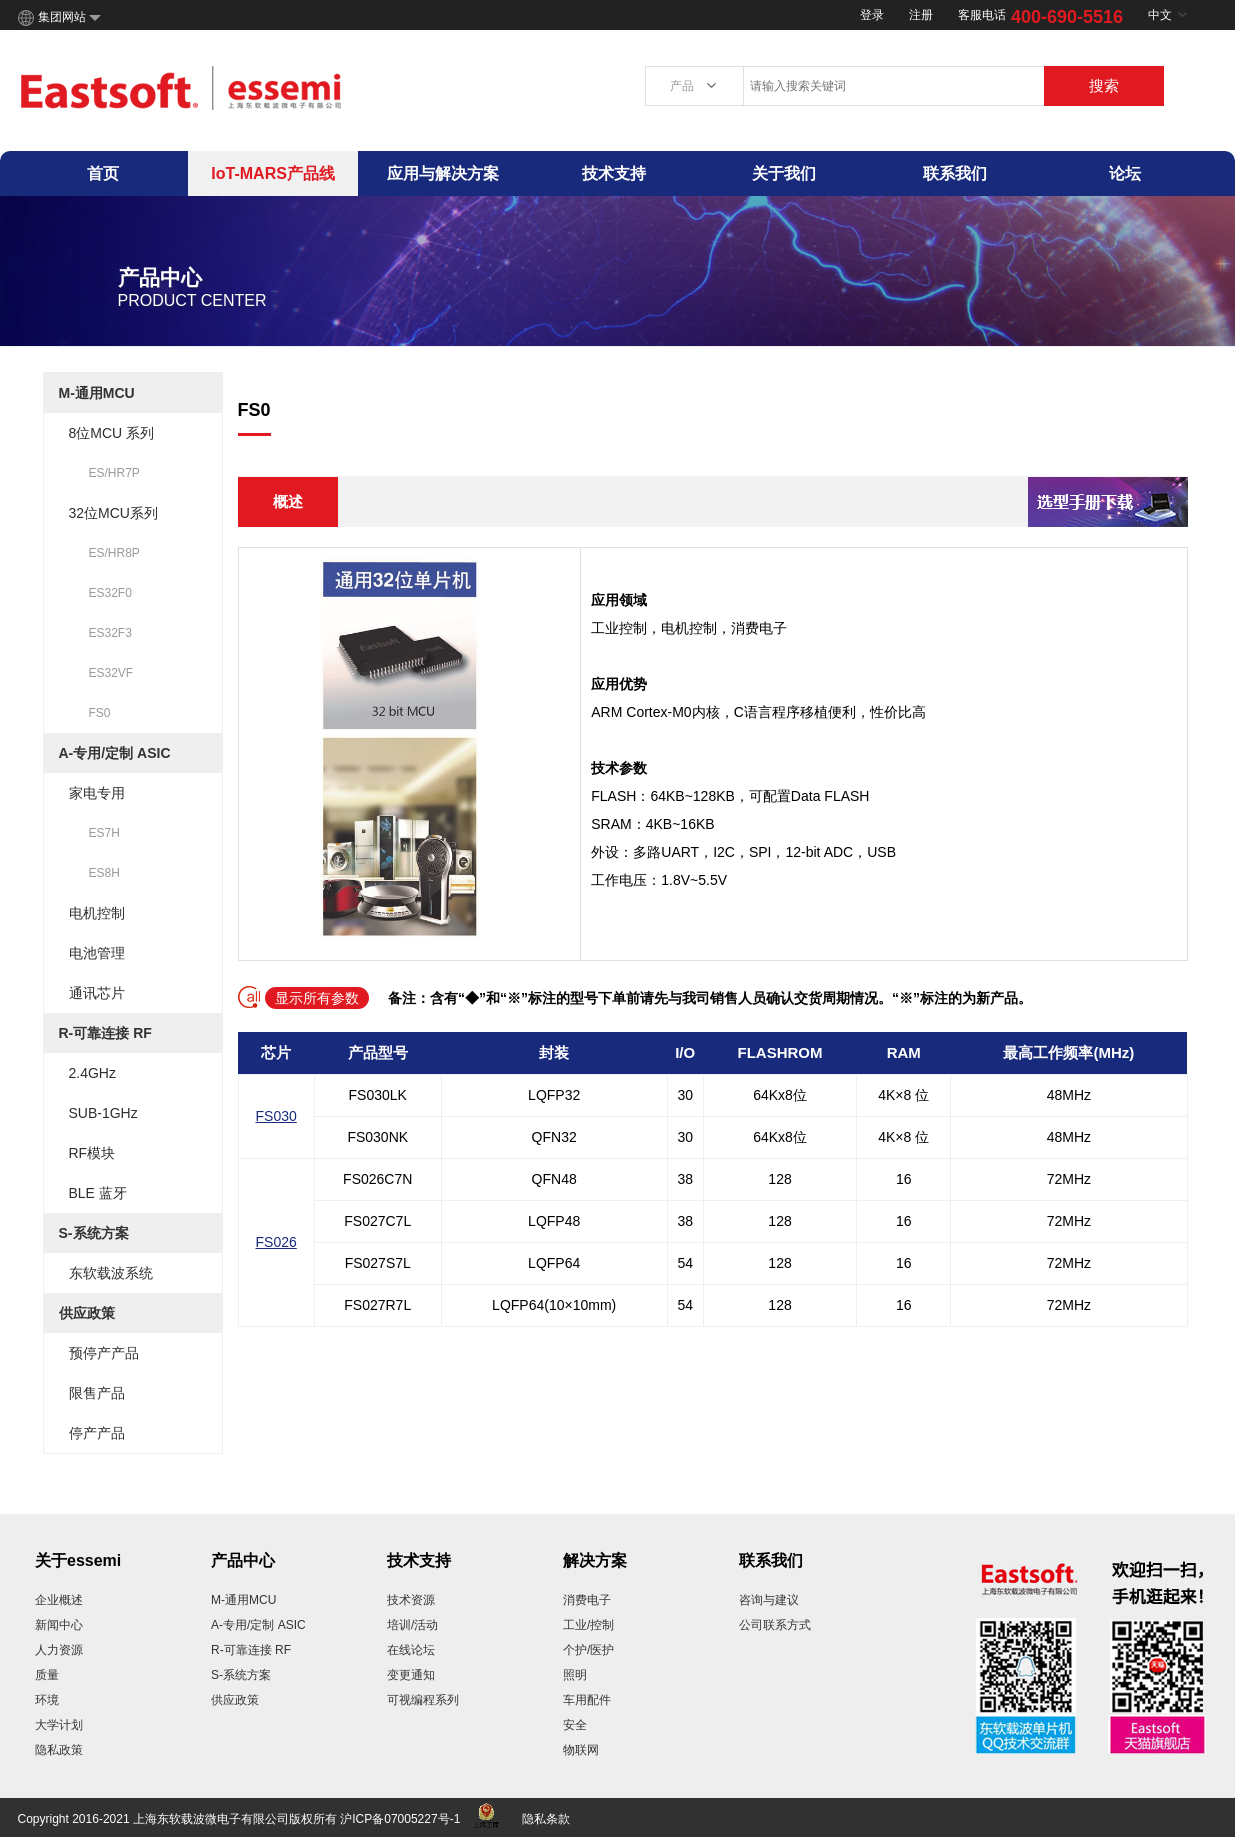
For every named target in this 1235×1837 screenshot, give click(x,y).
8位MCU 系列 (112, 433)
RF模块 (92, 1153)
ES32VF (111, 673)
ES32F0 (110, 593)
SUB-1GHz (103, 1113)
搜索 (1104, 85)
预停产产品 (104, 1353)
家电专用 (97, 793)
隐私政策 (59, 1750)
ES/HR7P (114, 473)
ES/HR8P (114, 553)
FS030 (276, 1116)
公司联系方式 (775, 1625)
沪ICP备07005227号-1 (400, 1819)
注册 (921, 15)
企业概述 (59, 1600)
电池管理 (97, 953)
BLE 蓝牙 (98, 1193)
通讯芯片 (97, 993)
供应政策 (87, 1313)
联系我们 (955, 173)
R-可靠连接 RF (105, 1033)
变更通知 (411, 1675)
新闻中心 (59, 1625)
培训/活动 (412, 1625)
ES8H (104, 873)
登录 (872, 15)
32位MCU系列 (113, 513)
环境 (47, 1700)
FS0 (100, 713)
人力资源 (59, 1650)
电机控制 (97, 913)
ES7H (104, 833)
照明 (575, 1675)
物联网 (581, 1750)
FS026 (276, 1242)
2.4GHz (92, 1073)
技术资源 (411, 1600)
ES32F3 (110, 633)
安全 (575, 1725)
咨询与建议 (769, 1600)
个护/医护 (588, 1650)
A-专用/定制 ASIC (115, 753)
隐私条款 (546, 1819)
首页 (103, 173)
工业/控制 (588, 1625)
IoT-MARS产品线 (273, 173)
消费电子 (587, 1600)
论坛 (1125, 173)
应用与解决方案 (443, 173)
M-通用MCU (97, 393)
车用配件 (587, 1700)
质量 (47, 1675)
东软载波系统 (111, 1273)
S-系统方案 (94, 1233)
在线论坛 (411, 1650)
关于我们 (784, 173)
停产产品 (97, 1433)
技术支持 (614, 173)
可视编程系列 (423, 1700)
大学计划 (59, 1725)
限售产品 (97, 1393)
